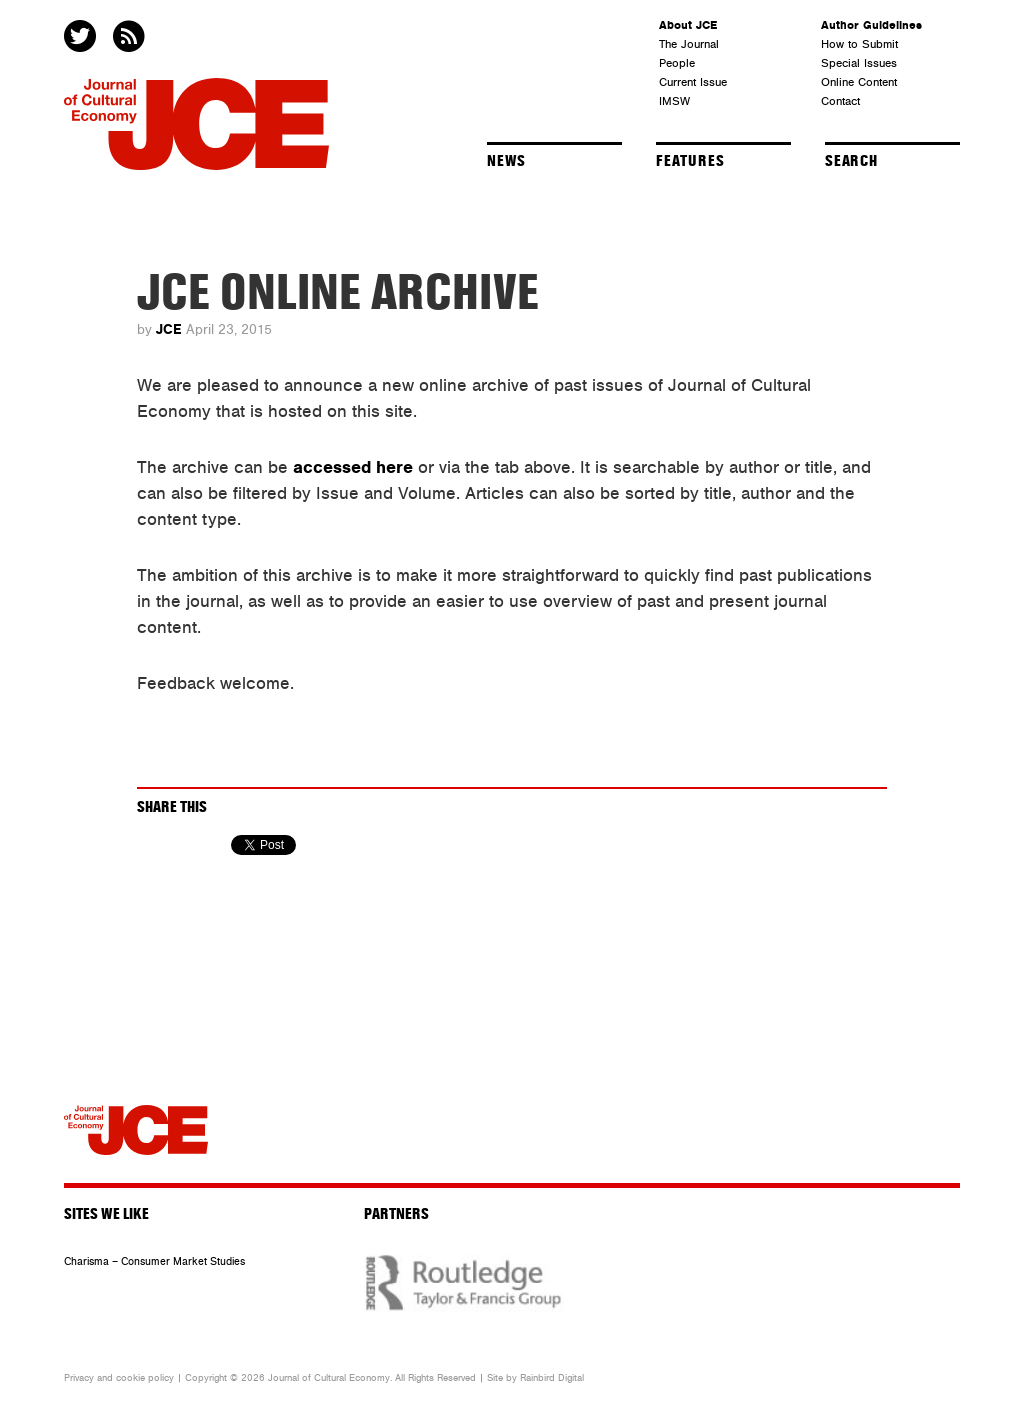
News (506, 161)
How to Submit (859, 44)
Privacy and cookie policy (119, 1378)
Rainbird (537, 1378)
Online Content (859, 82)
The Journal (689, 44)
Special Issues (859, 63)
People (677, 63)
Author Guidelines (871, 25)
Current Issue (693, 82)
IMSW (674, 101)
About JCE (688, 25)
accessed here (353, 467)
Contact (840, 101)
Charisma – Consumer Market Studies (154, 1261)
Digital (571, 1378)
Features (690, 161)
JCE (169, 329)
